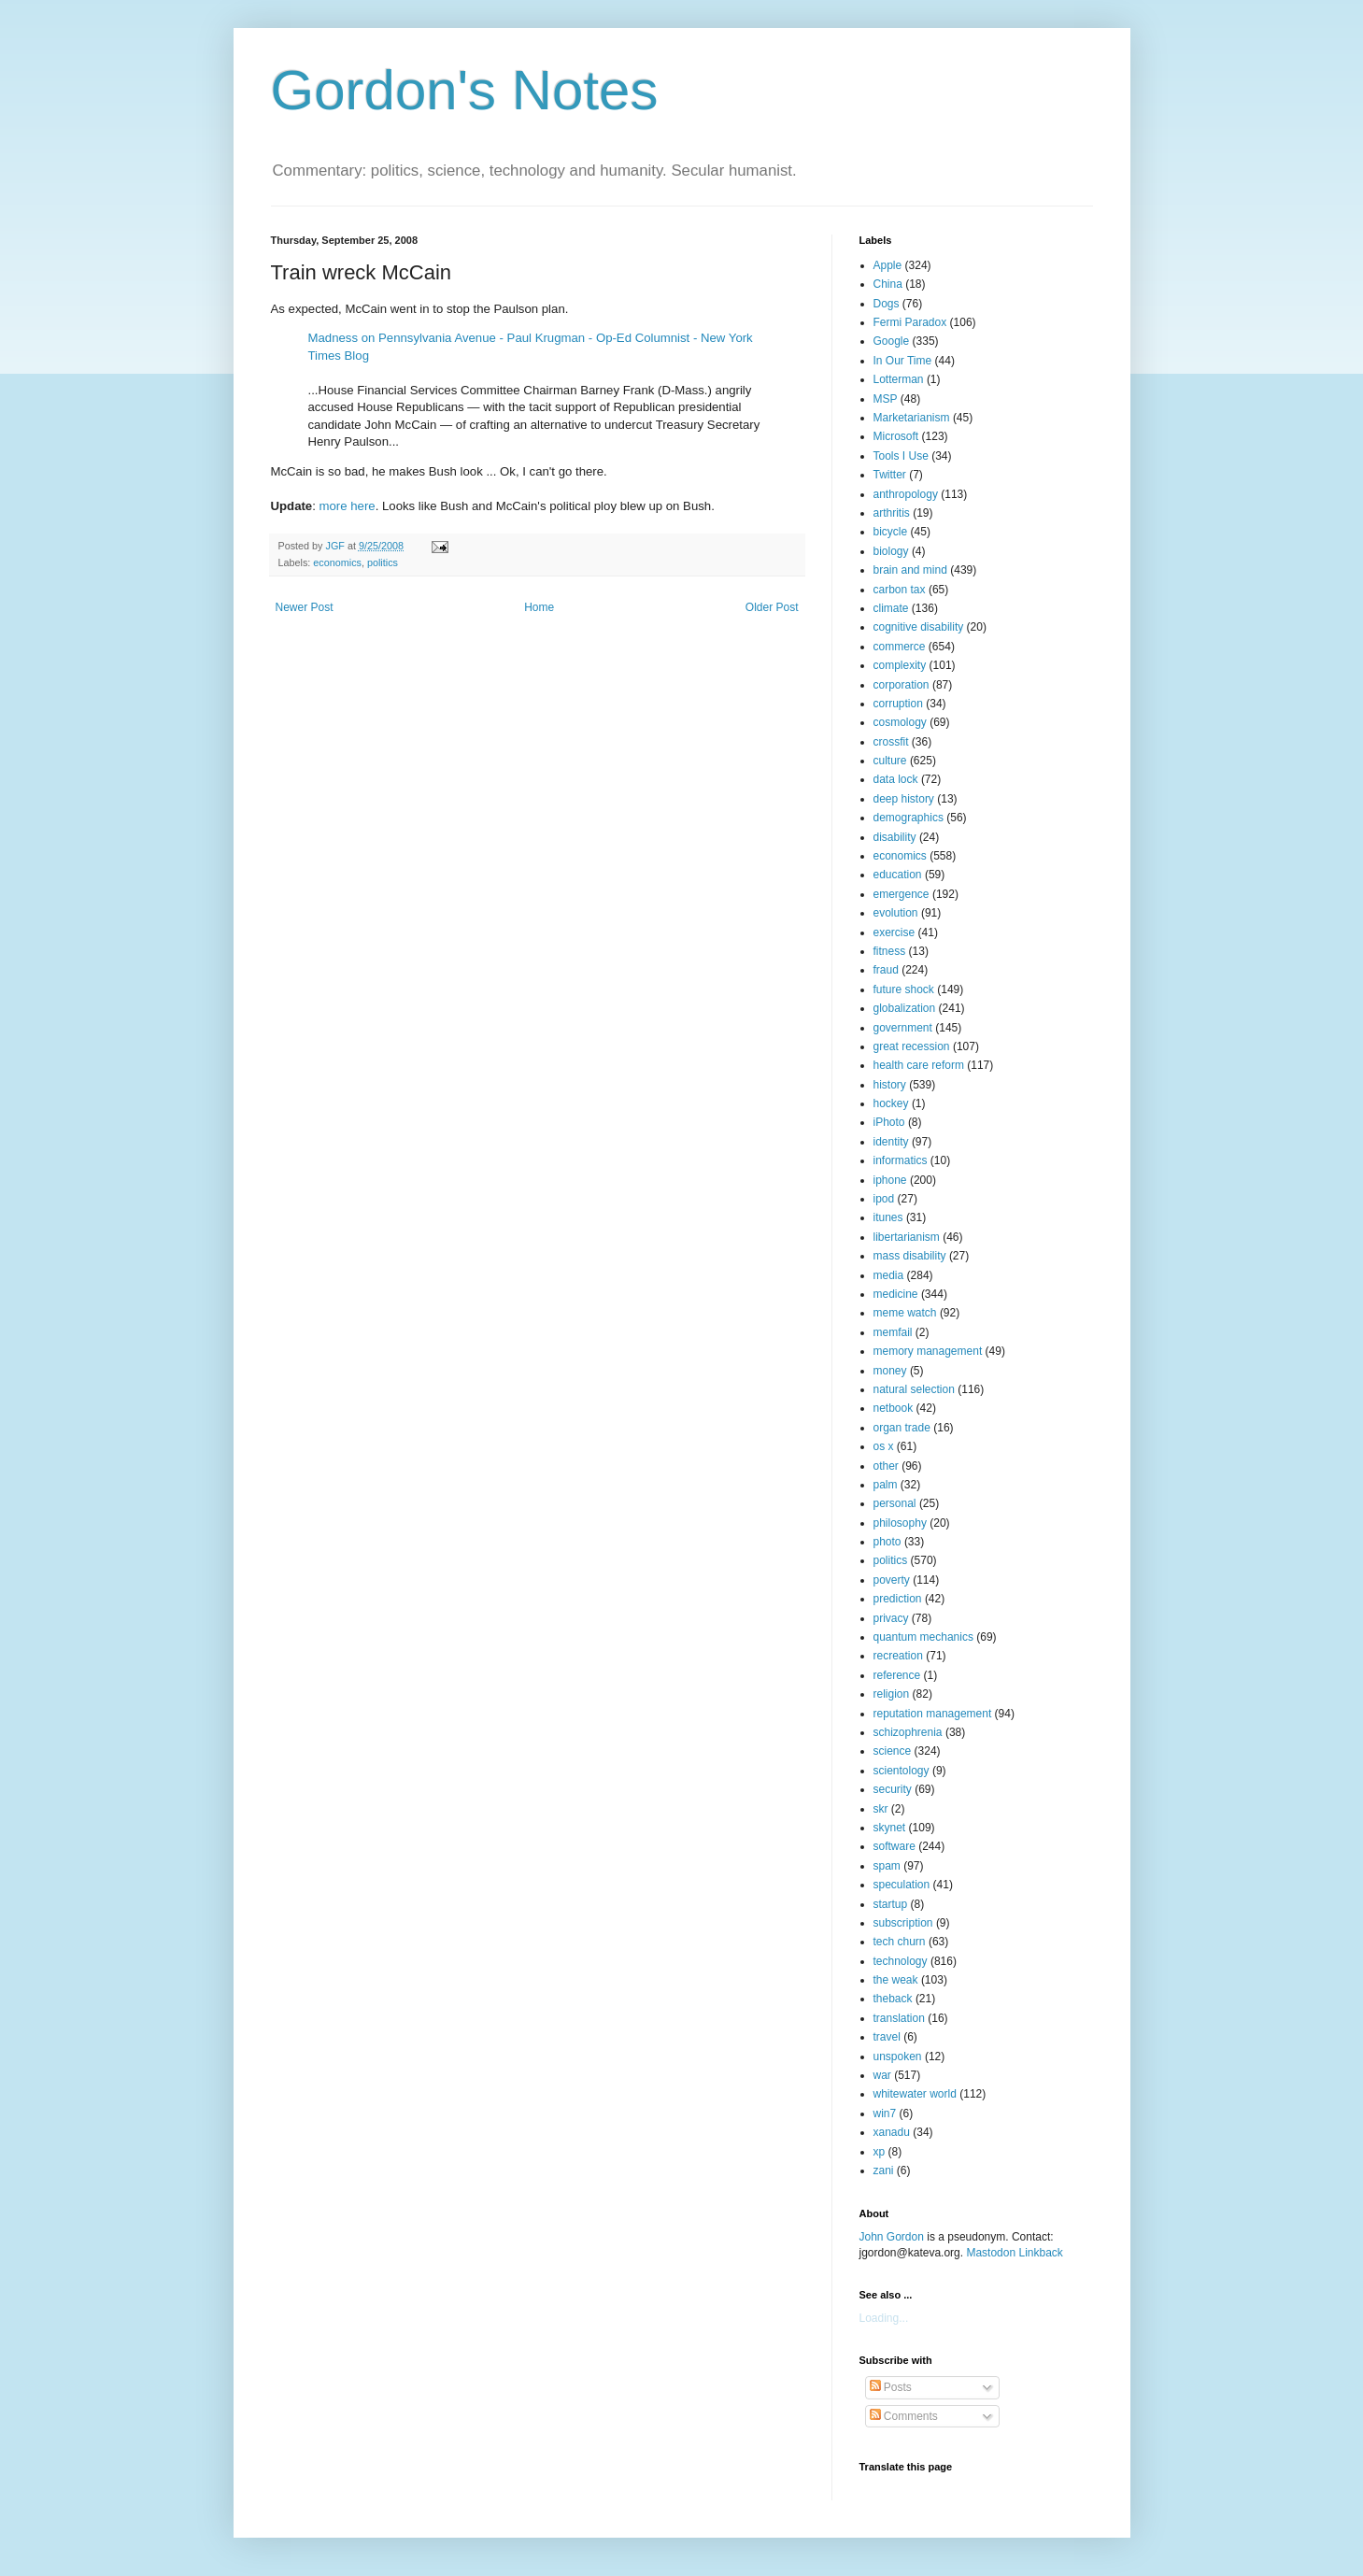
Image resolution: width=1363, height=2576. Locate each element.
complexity (900, 665)
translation (899, 2018)
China (887, 284)
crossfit (891, 741)
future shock (903, 989)
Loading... (884, 2318)
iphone (890, 1180)
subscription (903, 1922)
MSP (885, 399)
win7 (885, 2113)
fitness (889, 951)
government (902, 1027)
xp (879, 2151)
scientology (901, 1770)
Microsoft (896, 436)
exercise (894, 932)
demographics (908, 817)
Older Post (772, 607)
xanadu (891, 2132)
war (882, 2075)
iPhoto (889, 1122)
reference (897, 1675)
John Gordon (891, 2236)
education (897, 874)
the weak (895, 1979)
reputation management (932, 1713)
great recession (911, 1046)
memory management (928, 1351)
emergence (901, 894)
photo (887, 1541)
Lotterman (898, 379)
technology (900, 1961)
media (888, 1275)
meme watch (905, 1312)
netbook (893, 1408)
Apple (887, 265)
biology (891, 551)
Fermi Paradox (910, 322)
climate (891, 608)
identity (891, 1141)
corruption (898, 703)
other (886, 1466)
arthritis (891, 512)
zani (883, 2170)
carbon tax (899, 589)
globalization (904, 1008)
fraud (886, 969)
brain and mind (910, 569)
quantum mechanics (923, 1637)
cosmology (900, 722)
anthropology (905, 494)
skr (880, 1808)
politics (382, 562)
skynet (889, 1827)
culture (890, 760)
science (892, 1751)
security (892, 1789)
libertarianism (906, 1237)
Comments (904, 2416)
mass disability (909, 1255)
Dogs (886, 303)
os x (883, 1446)
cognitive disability (918, 626)
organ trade (901, 1427)
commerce (899, 646)
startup (890, 1904)
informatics (900, 1160)
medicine (895, 1294)
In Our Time (902, 360)
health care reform (918, 1065)
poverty (891, 1580)
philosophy (900, 1523)
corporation (901, 684)
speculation (901, 1884)
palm (885, 1484)
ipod (884, 1198)
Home (539, 607)
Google (891, 341)
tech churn (899, 1941)
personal (894, 1503)
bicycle (890, 531)
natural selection (914, 1389)
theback (893, 1998)
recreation (898, 1655)
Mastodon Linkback (1014, 2252)
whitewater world (915, 2093)
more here (347, 506)
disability (894, 837)
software (894, 1846)
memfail (893, 1332)
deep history (903, 798)
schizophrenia (908, 1732)
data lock (895, 779)
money (890, 1370)
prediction (897, 1598)
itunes (888, 1217)
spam (887, 1865)
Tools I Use (901, 456)
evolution (895, 912)
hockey (891, 1103)
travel (887, 2036)
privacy (891, 1618)
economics (337, 562)
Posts (891, 2387)
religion (891, 1694)
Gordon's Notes (465, 90)
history (889, 1084)
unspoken (897, 2056)
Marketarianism (911, 417)
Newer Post (305, 607)
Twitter (889, 474)
